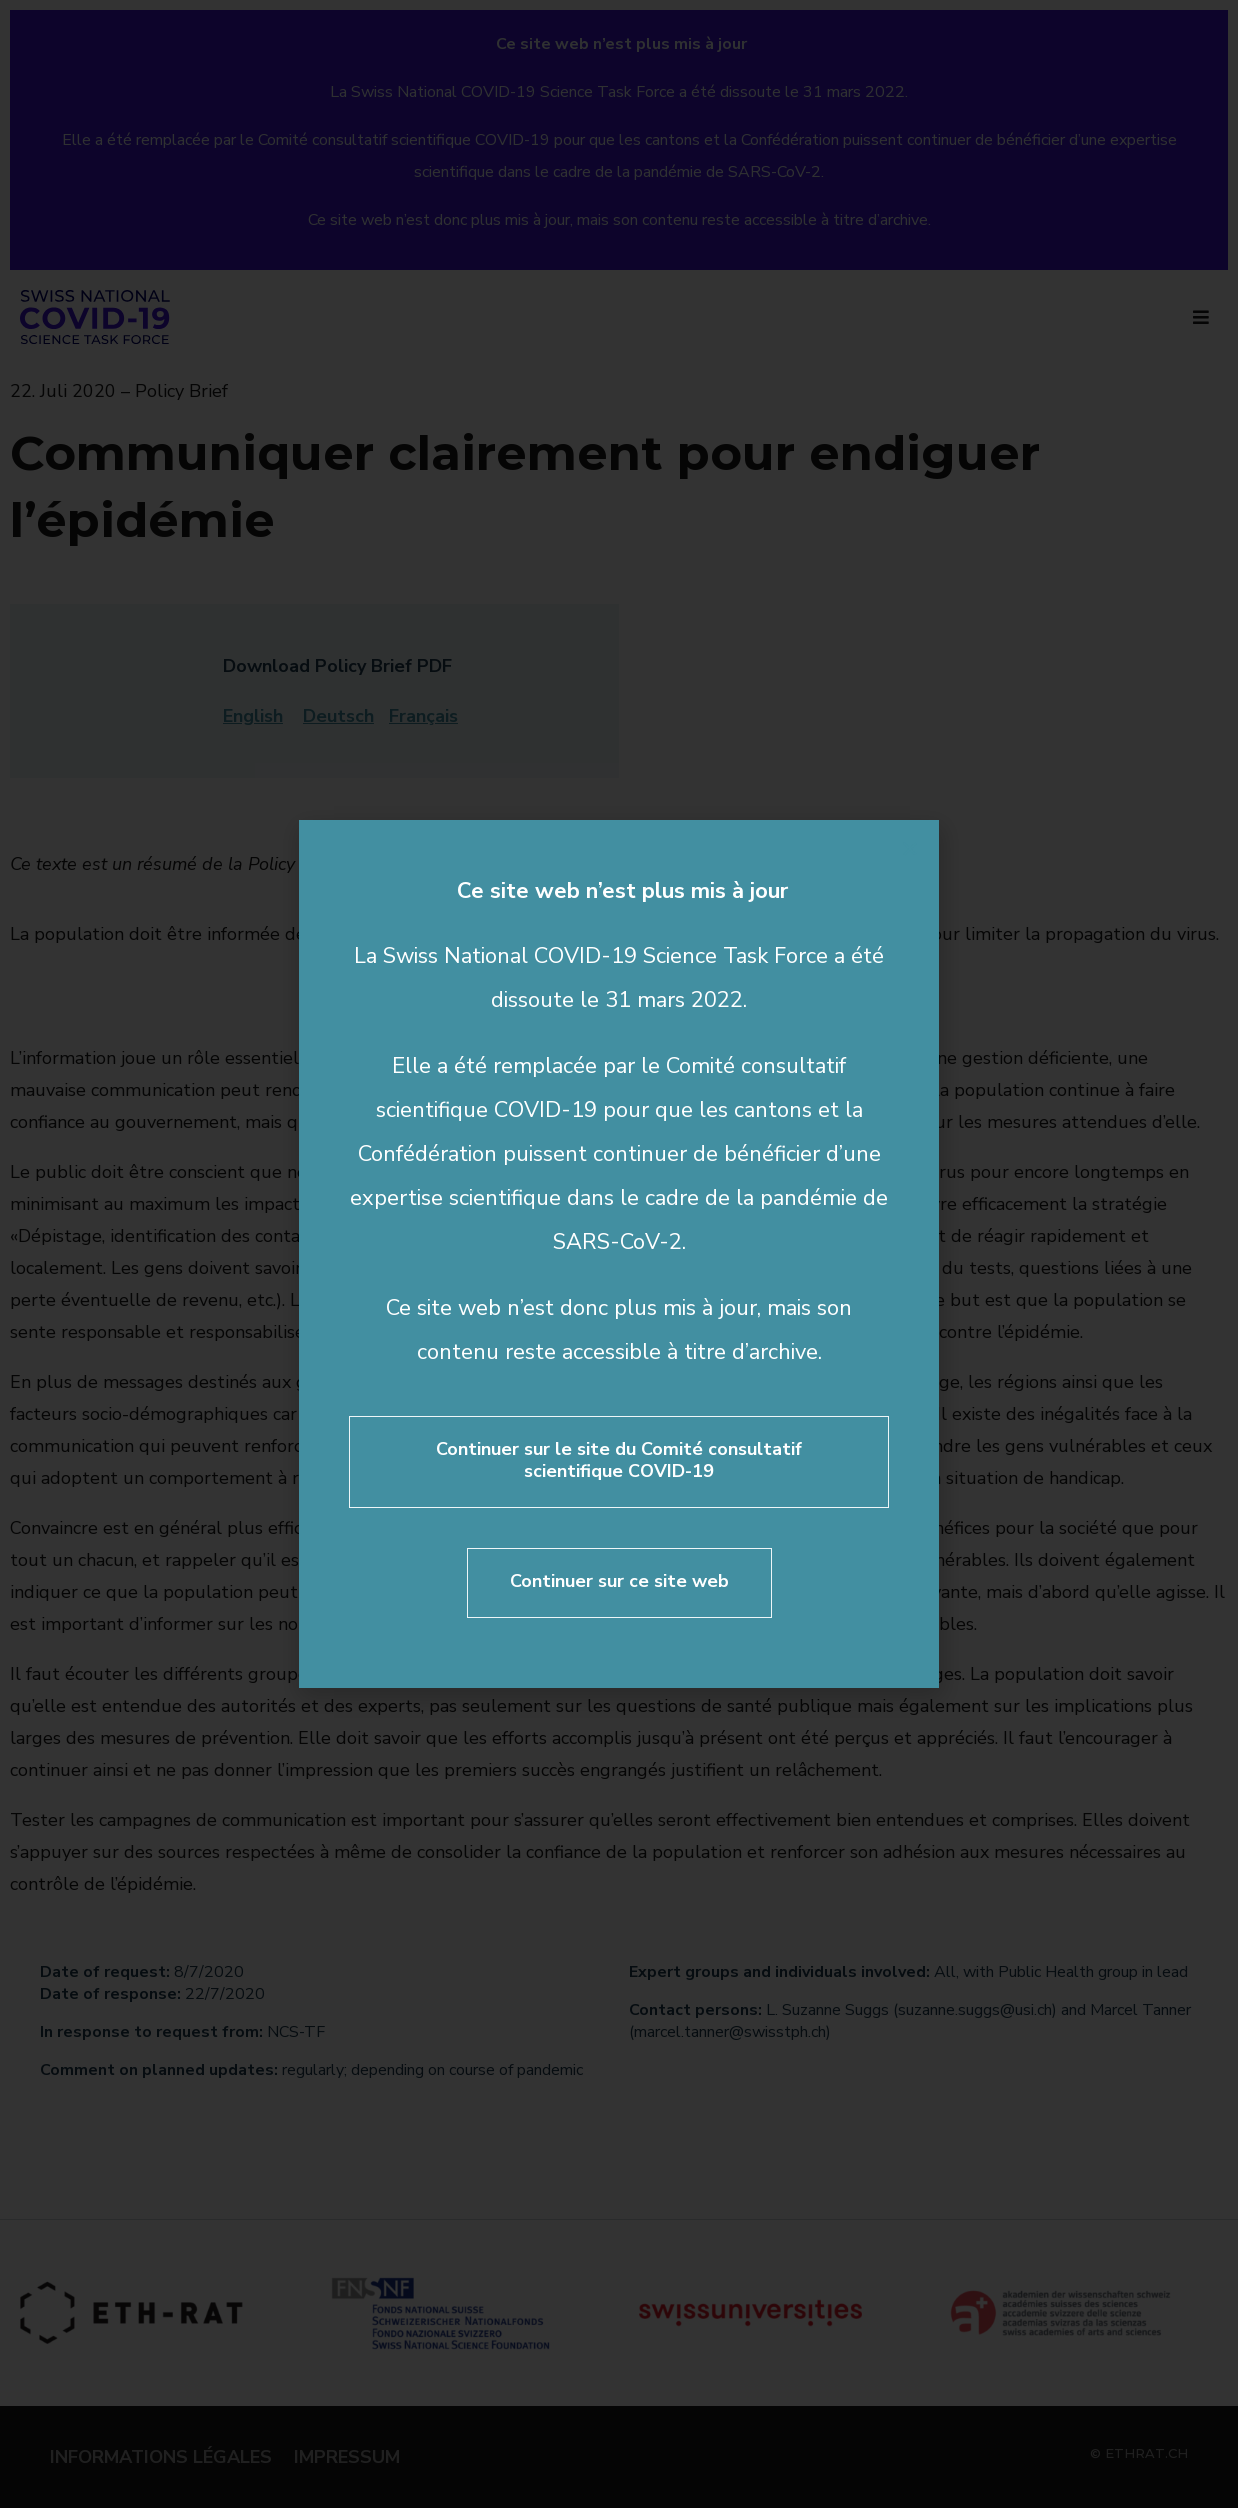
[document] (619, 1254)
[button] (910, 849)
